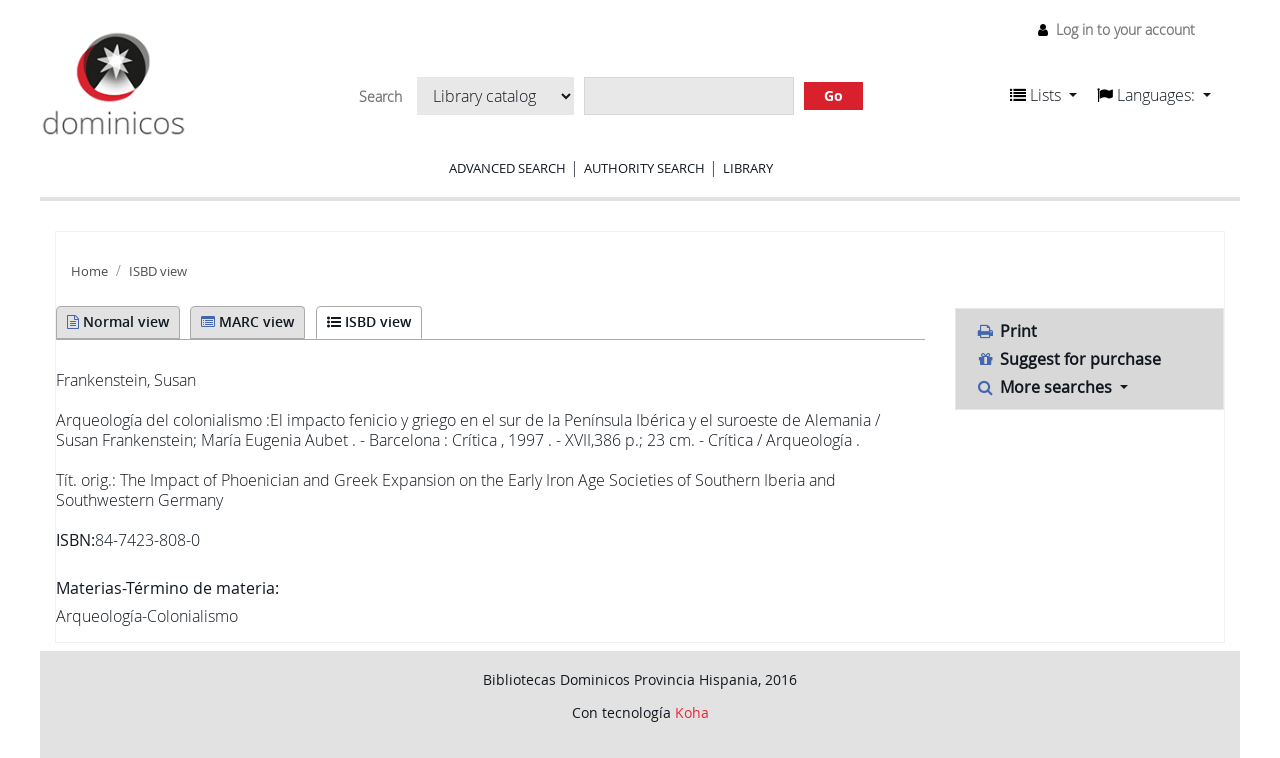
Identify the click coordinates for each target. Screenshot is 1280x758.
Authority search (644, 168)
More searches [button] (1046, 387)
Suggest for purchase (1069, 359)
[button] (1043, 95)
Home (89, 271)
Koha (692, 712)
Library (748, 168)
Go (833, 95)
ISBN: (75, 540)
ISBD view (158, 271)
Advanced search (507, 168)
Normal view (118, 321)
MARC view (247, 321)
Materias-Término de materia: (167, 588)
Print (1007, 331)
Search (380, 97)
